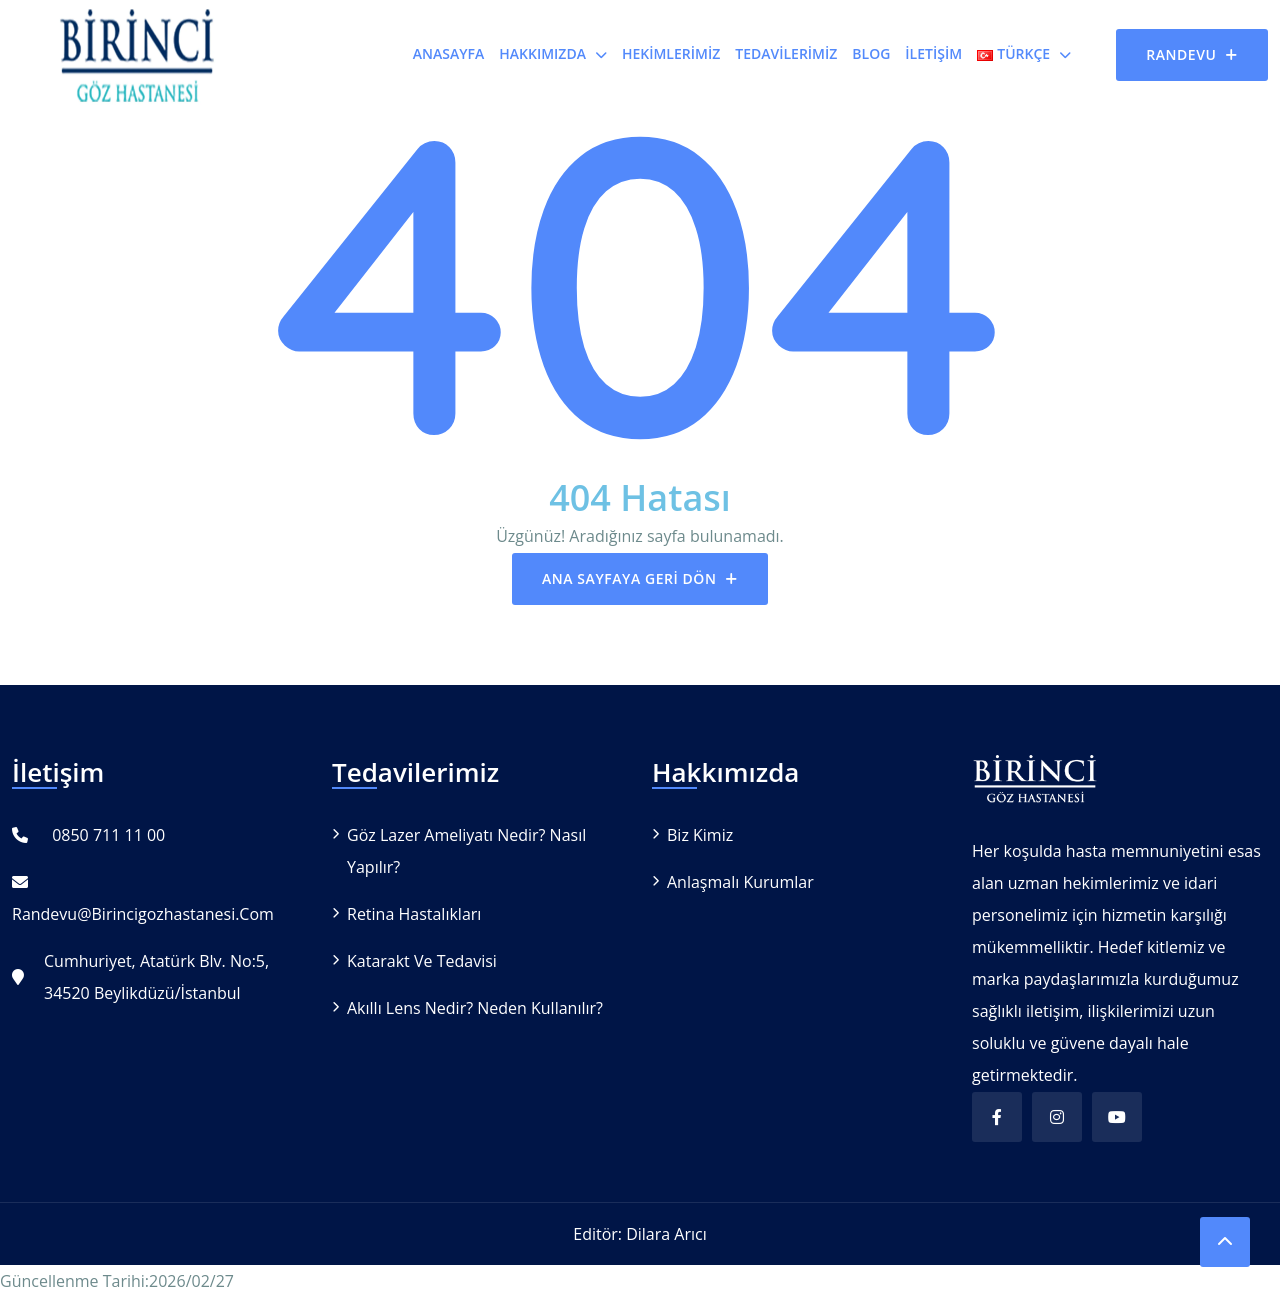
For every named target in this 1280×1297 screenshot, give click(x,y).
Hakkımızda (542, 53)
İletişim (933, 53)
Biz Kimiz (700, 835)
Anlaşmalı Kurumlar (740, 882)
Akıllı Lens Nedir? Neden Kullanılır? (475, 1008)
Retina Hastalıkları (414, 914)
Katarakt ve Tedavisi (422, 961)
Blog (871, 53)
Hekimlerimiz (671, 53)
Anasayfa (448, 53)
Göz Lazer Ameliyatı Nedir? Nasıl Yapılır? (466, 851)
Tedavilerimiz (786, 53)
